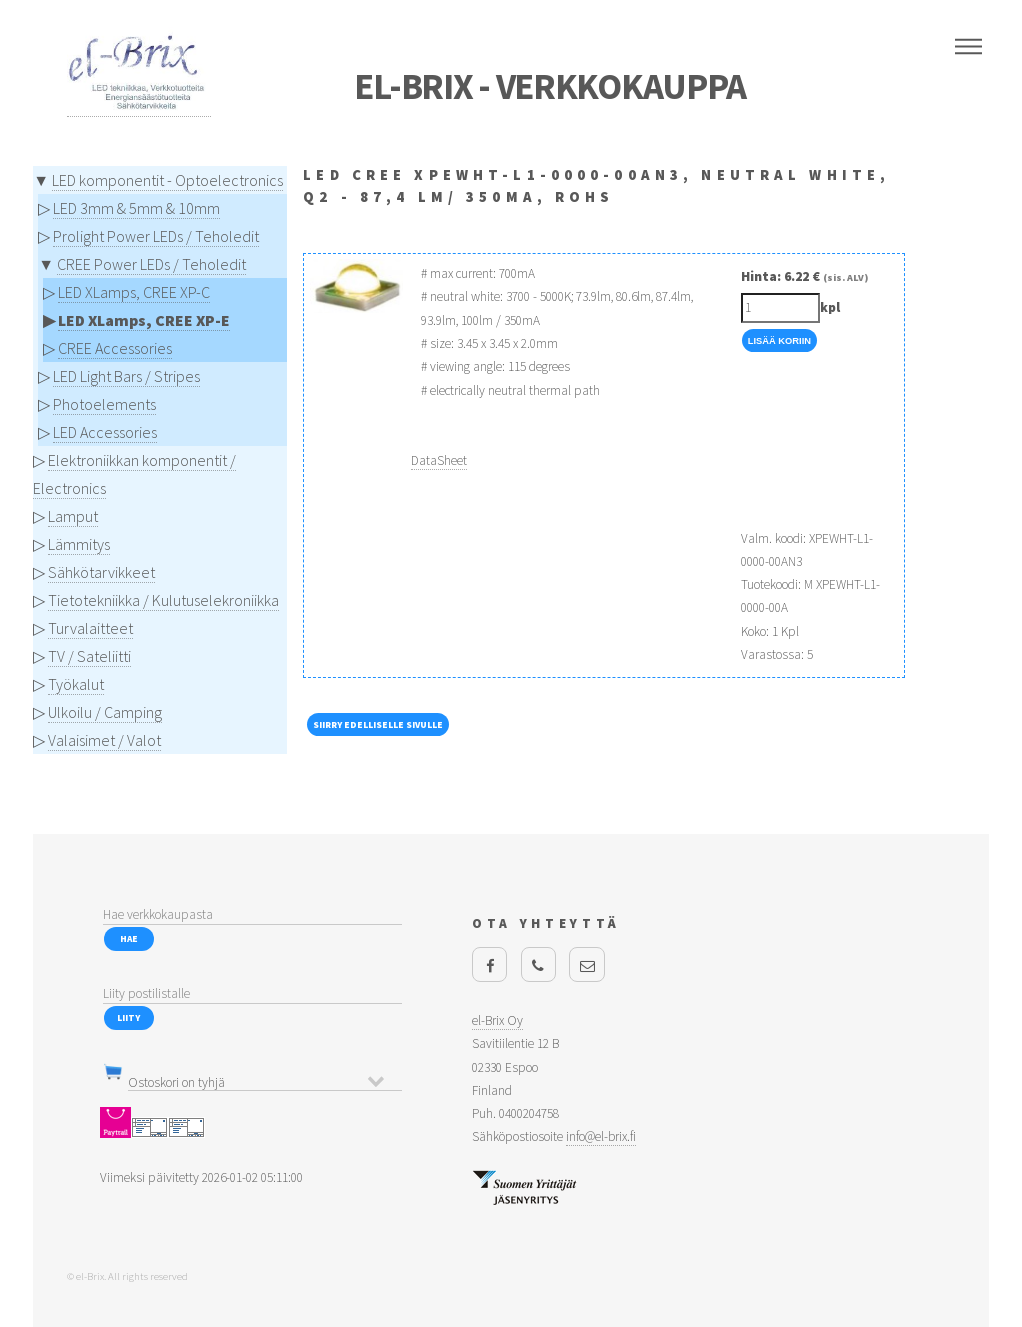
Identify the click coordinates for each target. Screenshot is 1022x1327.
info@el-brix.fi (601, 1136)
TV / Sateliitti (89, 656)
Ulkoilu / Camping (105, 712)
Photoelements (104, 404)
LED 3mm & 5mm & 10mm (136, 208)
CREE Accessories (115, 348)
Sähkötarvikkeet (101, 572)
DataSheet (439, 460)
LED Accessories (105, 432)
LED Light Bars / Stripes (126, 376)
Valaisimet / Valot (104, 740)
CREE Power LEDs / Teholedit (151, 264)
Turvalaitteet (90, 628)
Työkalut (76, 684)
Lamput (73, 516)
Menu (968, 47)
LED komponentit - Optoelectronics (167, 180)
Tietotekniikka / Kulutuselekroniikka (163, 600)
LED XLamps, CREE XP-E (144, 320)
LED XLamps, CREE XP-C (134, 292)
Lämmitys (79, 544)
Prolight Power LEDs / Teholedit (156, 236)
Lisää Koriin (779, 341)
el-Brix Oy (497, 1020)
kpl (830, 307)
